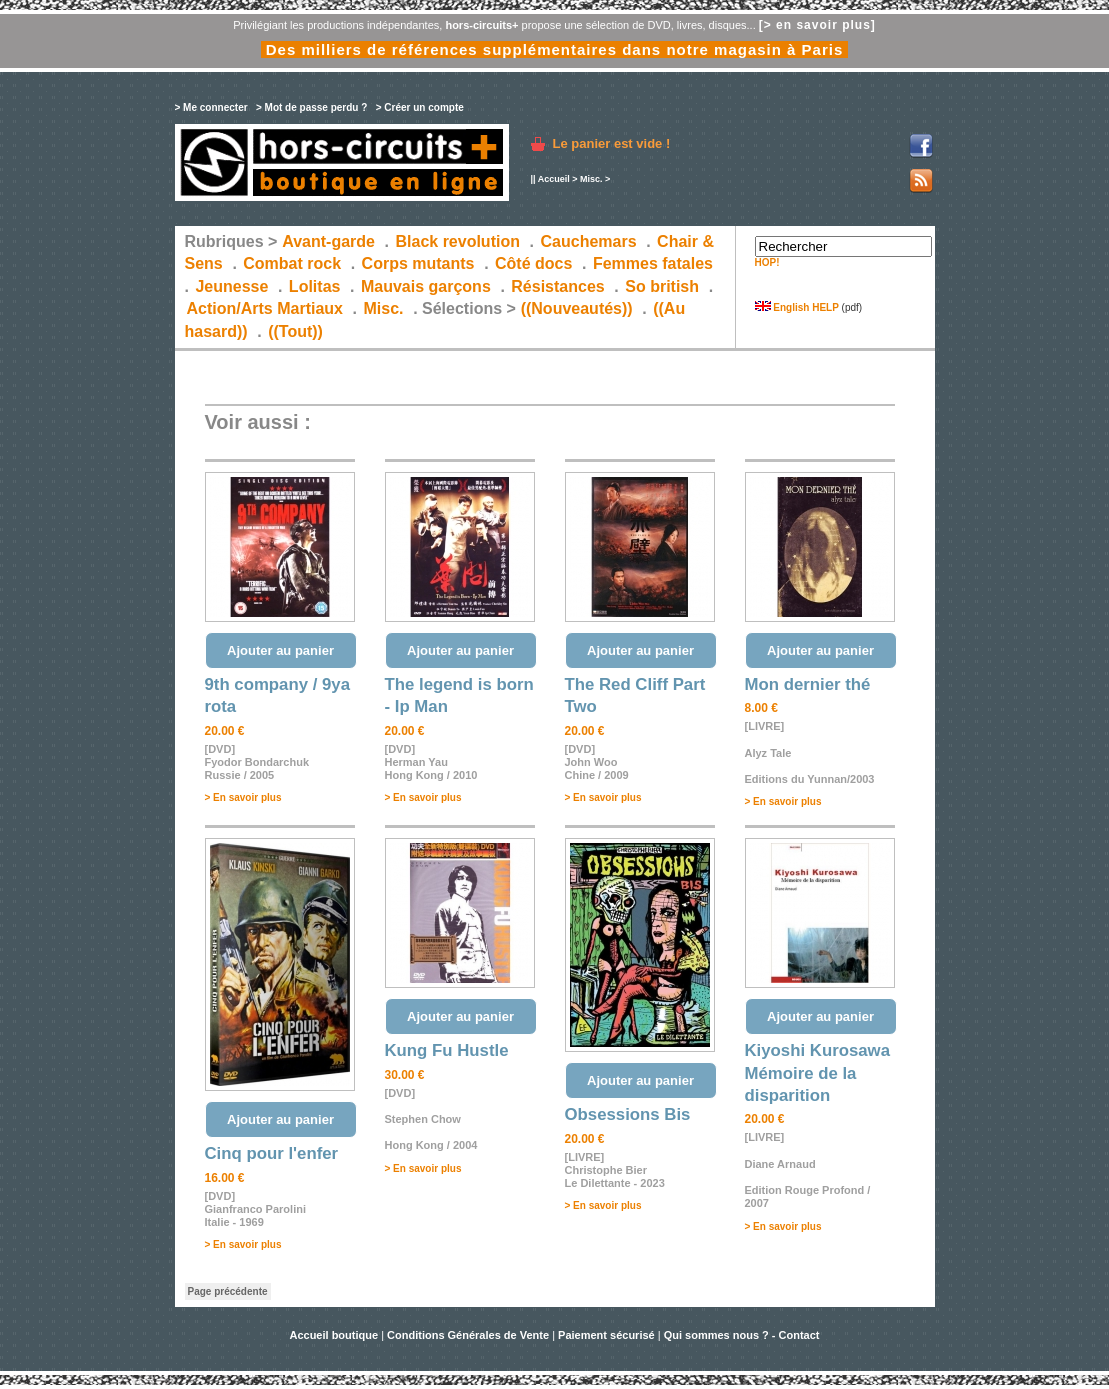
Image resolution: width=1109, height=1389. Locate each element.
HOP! (767, 262)
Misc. (591, 179)
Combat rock (292, 263)
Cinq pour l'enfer (272, 1153)
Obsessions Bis (628, 1114)
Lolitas (315, 286)
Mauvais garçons (426, 286)
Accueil (554, 179)
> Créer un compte (420, 107)
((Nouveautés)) (577, 308)
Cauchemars (589, 241)
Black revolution (457, 241)
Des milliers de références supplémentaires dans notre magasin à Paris (555, 49)
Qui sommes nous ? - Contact (742, 1335)
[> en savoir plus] (817, 25)
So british (662, 286)
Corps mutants (420, 263)
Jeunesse (231, 286)
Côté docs (533, 263)
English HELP (797, 307)
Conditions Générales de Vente (468, 1335)
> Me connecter (211, 107)
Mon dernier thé (808, 684)
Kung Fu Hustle (447, 1050)
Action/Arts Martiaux (265, 308)
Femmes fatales (653, 263)
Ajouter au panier (280, 650)
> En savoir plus (243, 797)
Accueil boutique (335, 1335)
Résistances (557, 286)
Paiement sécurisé (606, 1335)
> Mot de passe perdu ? (311, 107)
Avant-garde (328, 241)
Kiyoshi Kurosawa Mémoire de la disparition (817, 1073)
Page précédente (228, 1291)
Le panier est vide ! (612, 143)
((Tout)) (295, 331)
